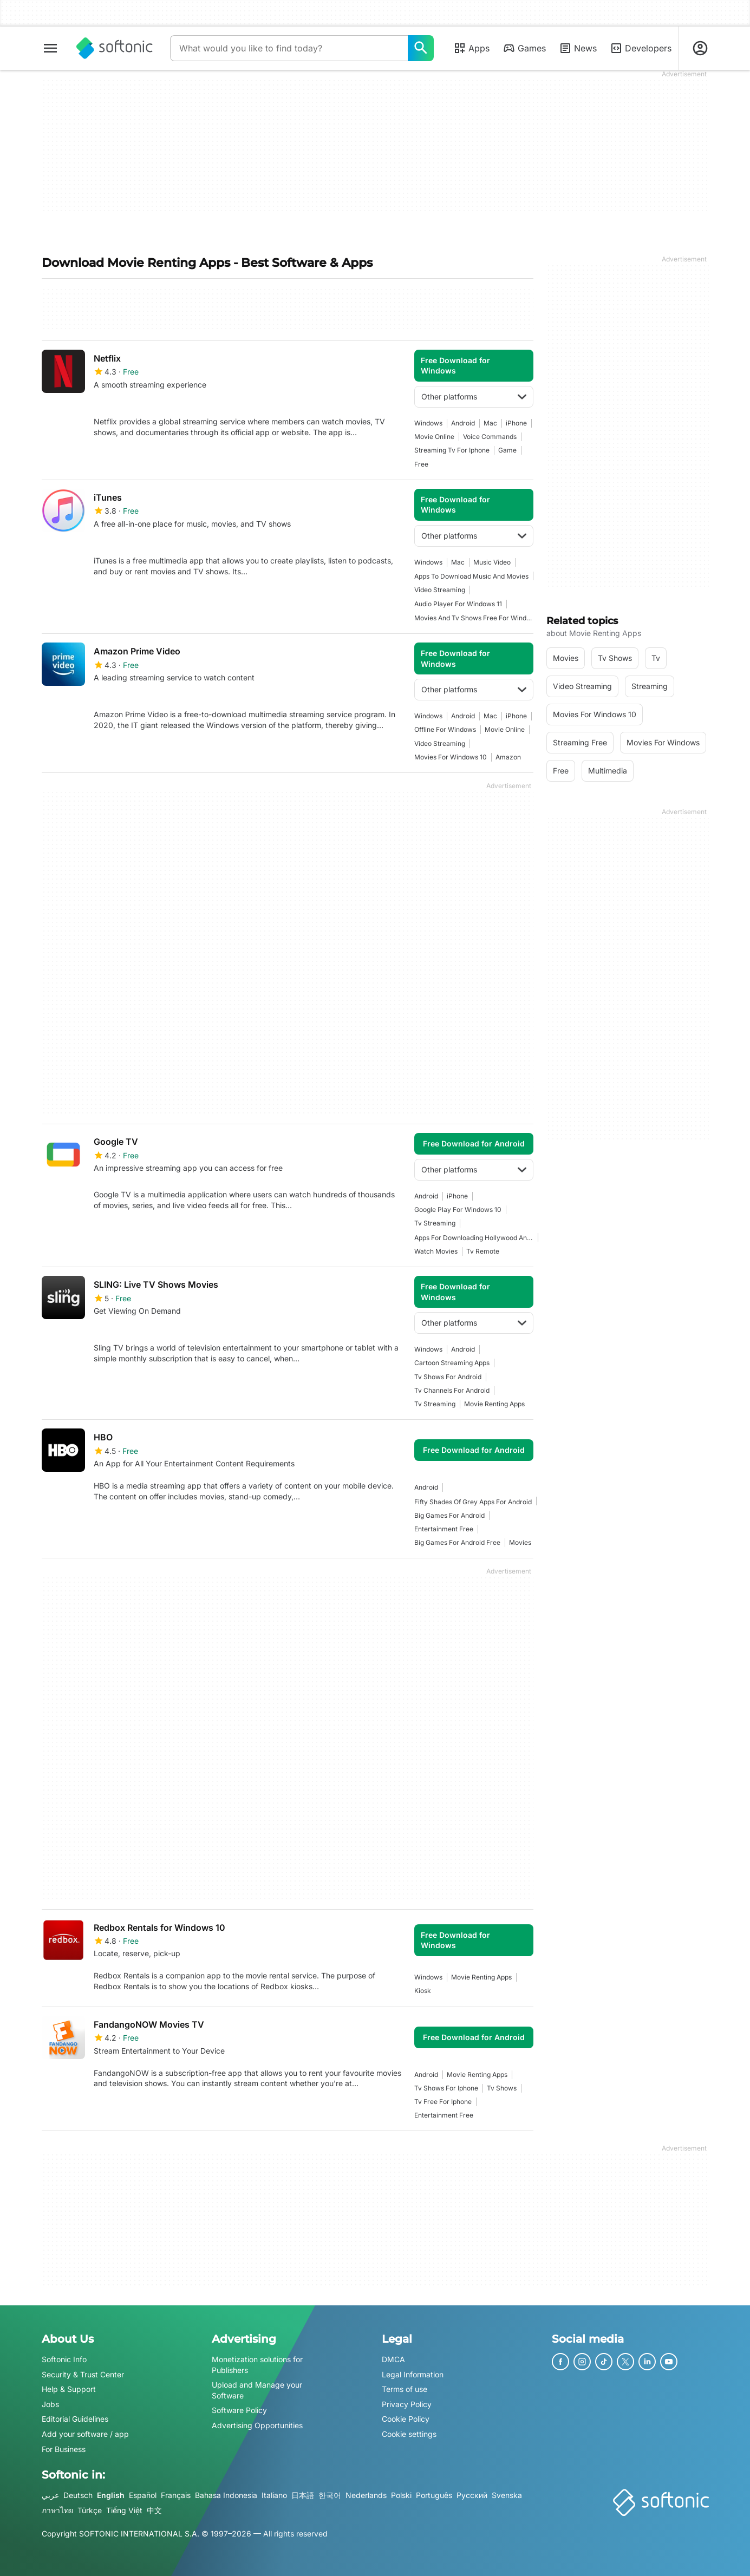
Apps (471, 48)
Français (176, 2495)
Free (421, 464)
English (111, 2495)
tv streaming (434, 1223)
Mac (490, 423)
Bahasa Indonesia (226, 2495)
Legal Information (413, 2374)
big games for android (449, 1515)
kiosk (422, 1991)
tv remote (482, 1251)
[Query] (289, 48)
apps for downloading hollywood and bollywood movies (473, 1238)
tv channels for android (452, 1390)
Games (524, 48)
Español (142, 2495)
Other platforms (473, 396)
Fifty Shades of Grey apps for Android (473, 1502)
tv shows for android (447, 1377)
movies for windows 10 (450, 757)
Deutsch (78, 2495)
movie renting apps (494, 1404)
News (578, 48)
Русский (471, 2495)
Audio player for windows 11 (458, 604)
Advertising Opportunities (257, 2425)
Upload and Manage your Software (257, 2391)
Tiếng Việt (124, 2510)
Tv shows (502, 2088)
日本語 (302, 2495)
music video (492, 562)
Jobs (50, 2404)
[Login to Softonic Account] (700, 48)
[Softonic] (114, 48)
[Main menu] (50, 48)
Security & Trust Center (83, 2374)
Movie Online (434, 436)
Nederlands (366, 2495)
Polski (401, 2495)
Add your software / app (85, 2434)
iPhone (516, 423)
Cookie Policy (405, 2419)
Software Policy (239, 2410)
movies (520, 1542)
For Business (64, 2449)
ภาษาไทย (57, 2510)
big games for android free (457, 1542)
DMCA (393, 2359)
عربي (50, 2495)
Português (434, 2495)
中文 (154, 2510)
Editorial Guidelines (75, 2419)
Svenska (507, 2495)
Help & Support (69, 2389)
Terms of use (404, 2389)
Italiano (274, 2495)
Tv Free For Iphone (443, 2101)
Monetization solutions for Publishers (257, 2365)
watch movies (436, 1251)
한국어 (329, 2495)
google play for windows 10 (457, 1209)
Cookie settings (409, 2434)
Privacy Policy (407, 2404)
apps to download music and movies (471, 576)
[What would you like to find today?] (421, 48)
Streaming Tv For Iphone (452, 450)
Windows (428, 423)
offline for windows (445, 729)
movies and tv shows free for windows (473, 618)
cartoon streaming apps (452, 1363)
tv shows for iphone (446, 2088)
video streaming (439, 590)
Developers (640, 48)
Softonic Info (64, 2359)
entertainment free (443, 1529)
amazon (508, 757)
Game (507, 450)
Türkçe (89, 2510)
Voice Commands (490, 436)
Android (463, 423)
